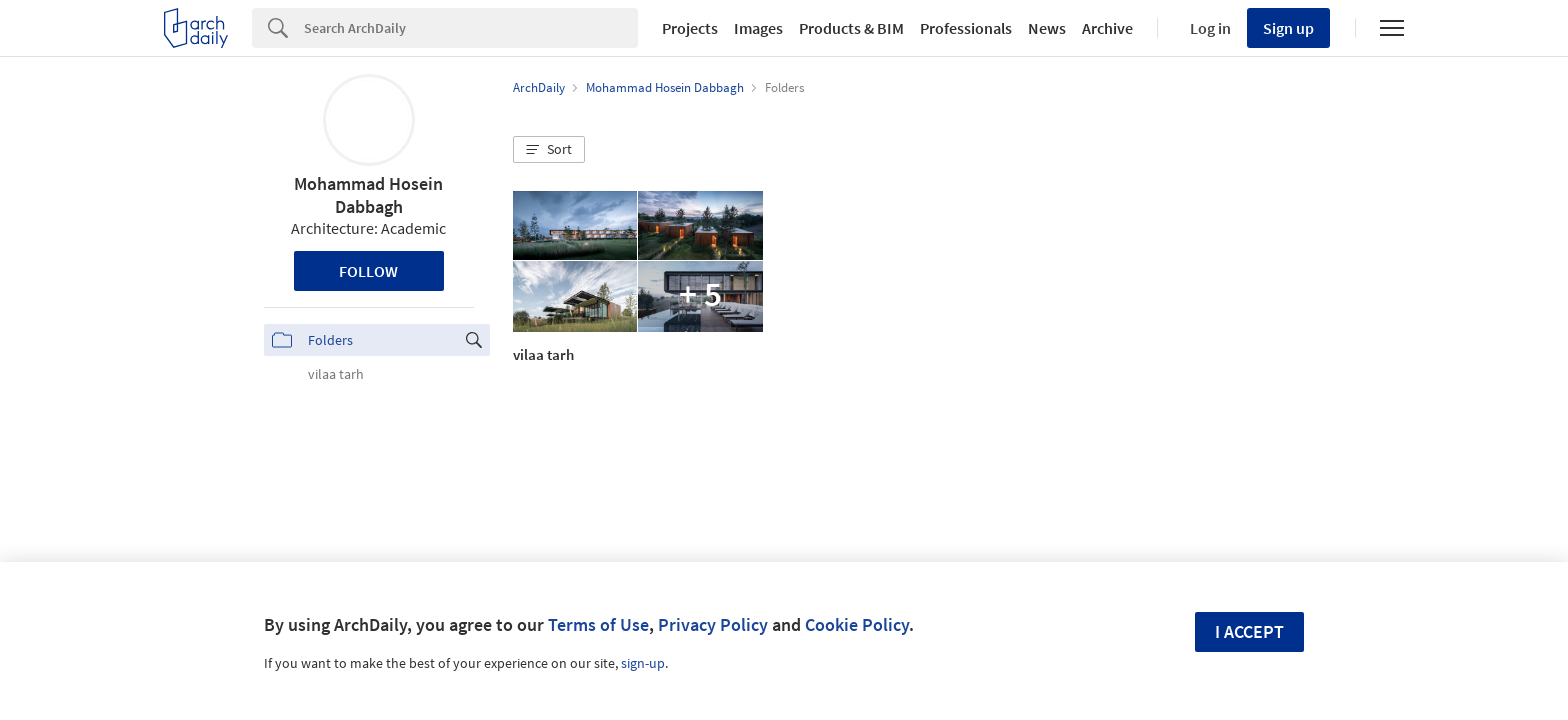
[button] (549, 150)
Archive (1107, 28)
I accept (1249, 631)
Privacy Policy (713, 624)
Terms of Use (598, 624)
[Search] (471, 28)
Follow (368, 271)
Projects (690, 28)
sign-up (643, 663)
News (1047, 28)
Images (758, 28)
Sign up (1288, 28)
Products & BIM (851, 28)
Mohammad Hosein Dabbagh (368, 195)
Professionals (966, 28)
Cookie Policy (857, 624)
